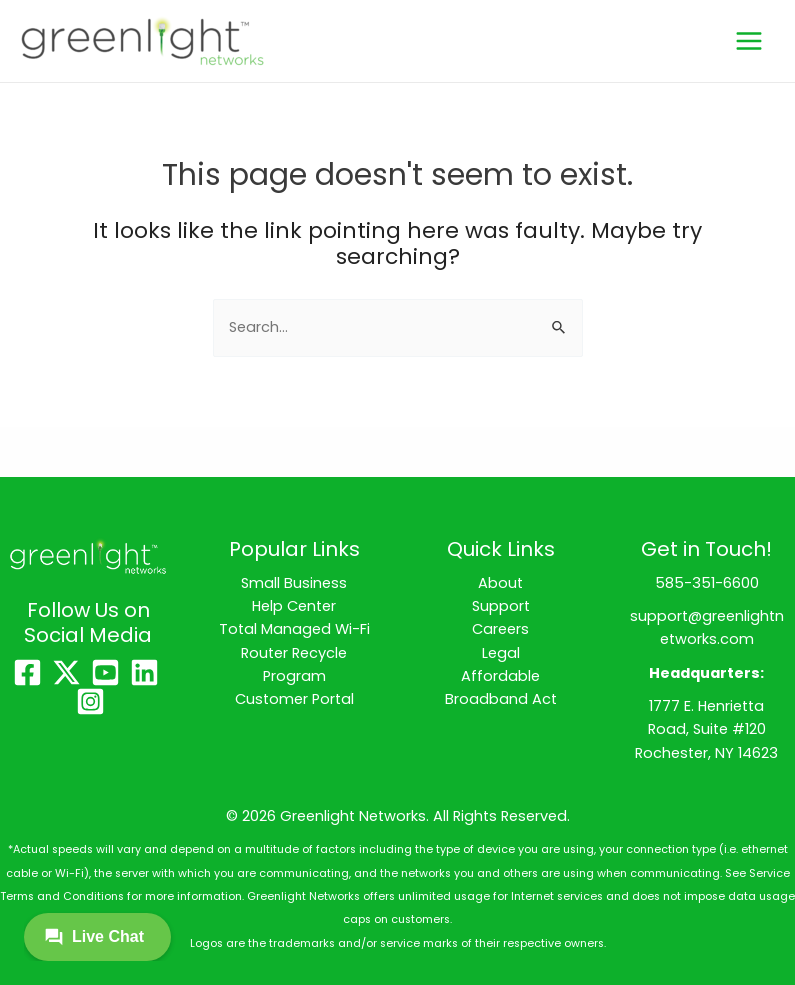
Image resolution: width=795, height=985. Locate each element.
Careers (500, 629)
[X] (66, 672)
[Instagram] (90, 701)
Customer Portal (294, 699)
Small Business (294, 583)
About (500, 583)
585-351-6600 (707, 583)
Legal (501, 653)
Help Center (294, 606)
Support (501, 606)
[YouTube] (105, 672)
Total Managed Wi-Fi (294, 629)
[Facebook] (27, 672)
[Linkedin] (144, 672)
